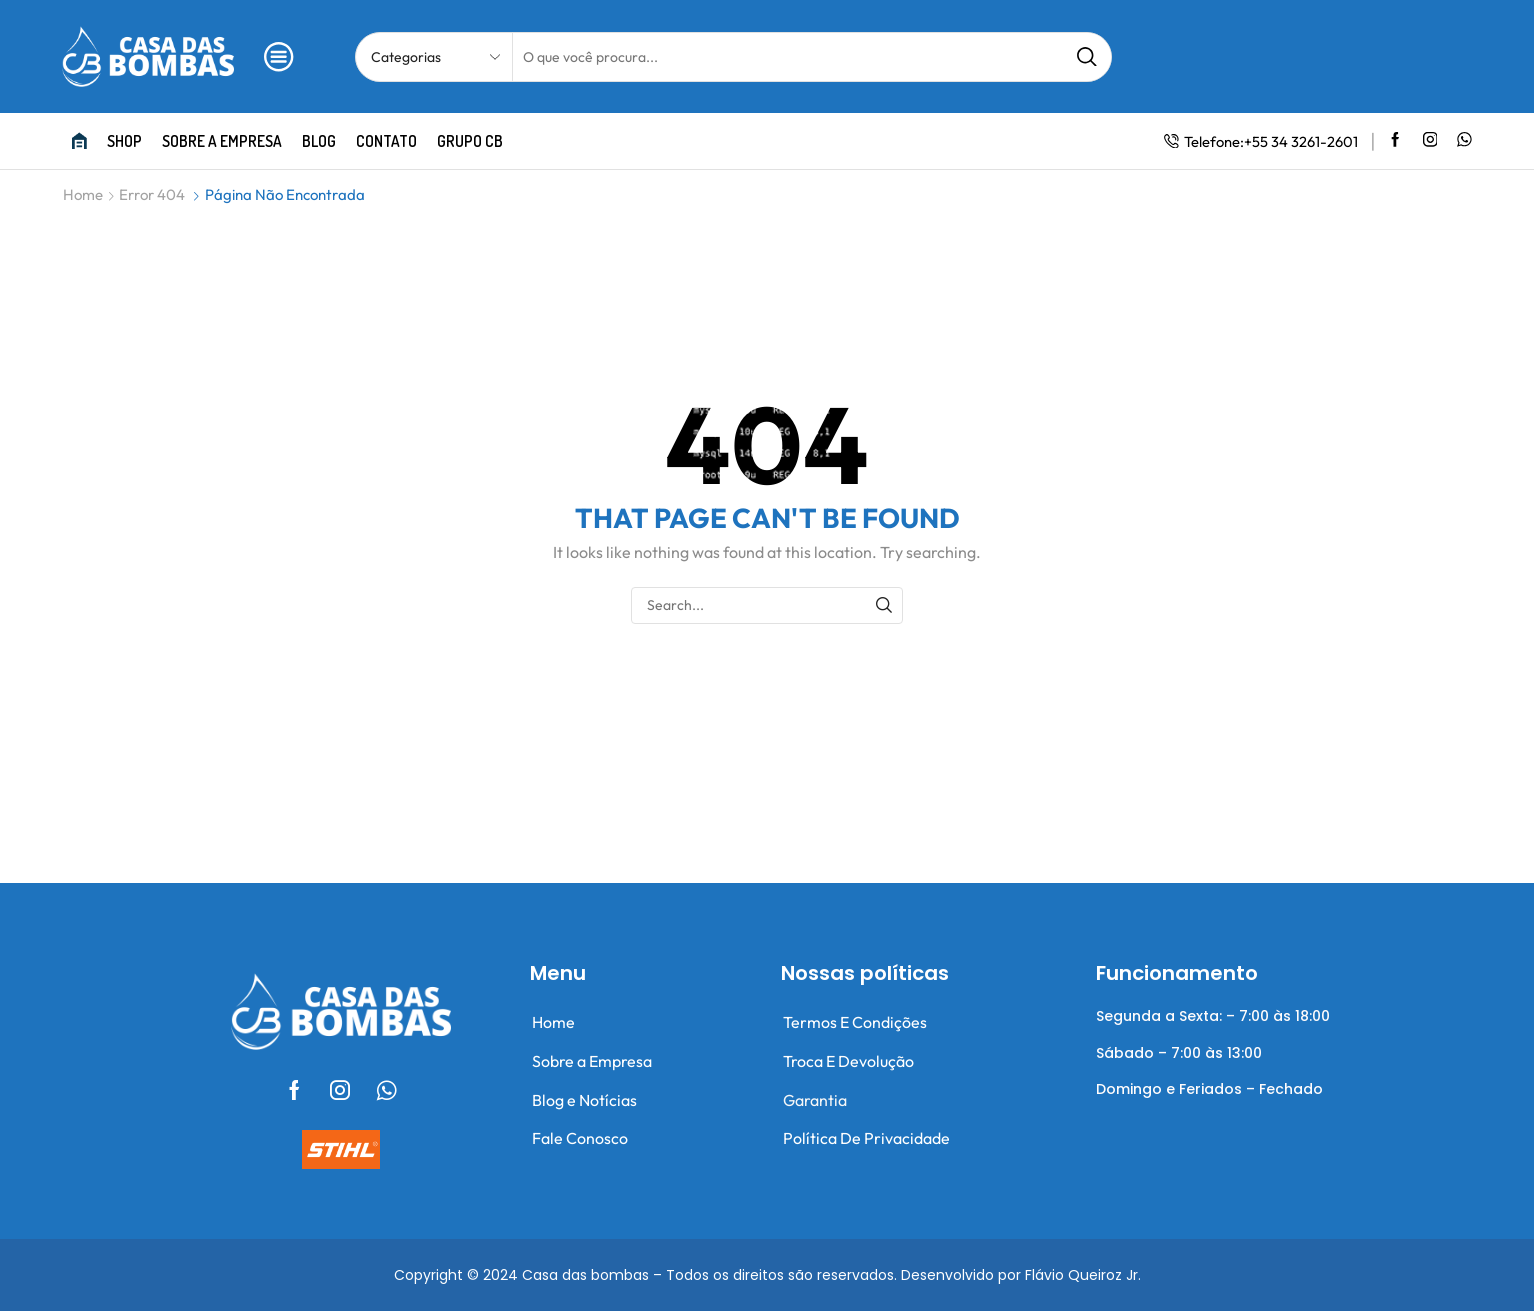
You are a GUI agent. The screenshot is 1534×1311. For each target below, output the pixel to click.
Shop (124, 141)
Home (83, 194)
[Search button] (1087, 57)
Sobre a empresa (222, 141)
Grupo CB (470, 141)
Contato (386, 141)
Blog (319, 141)
